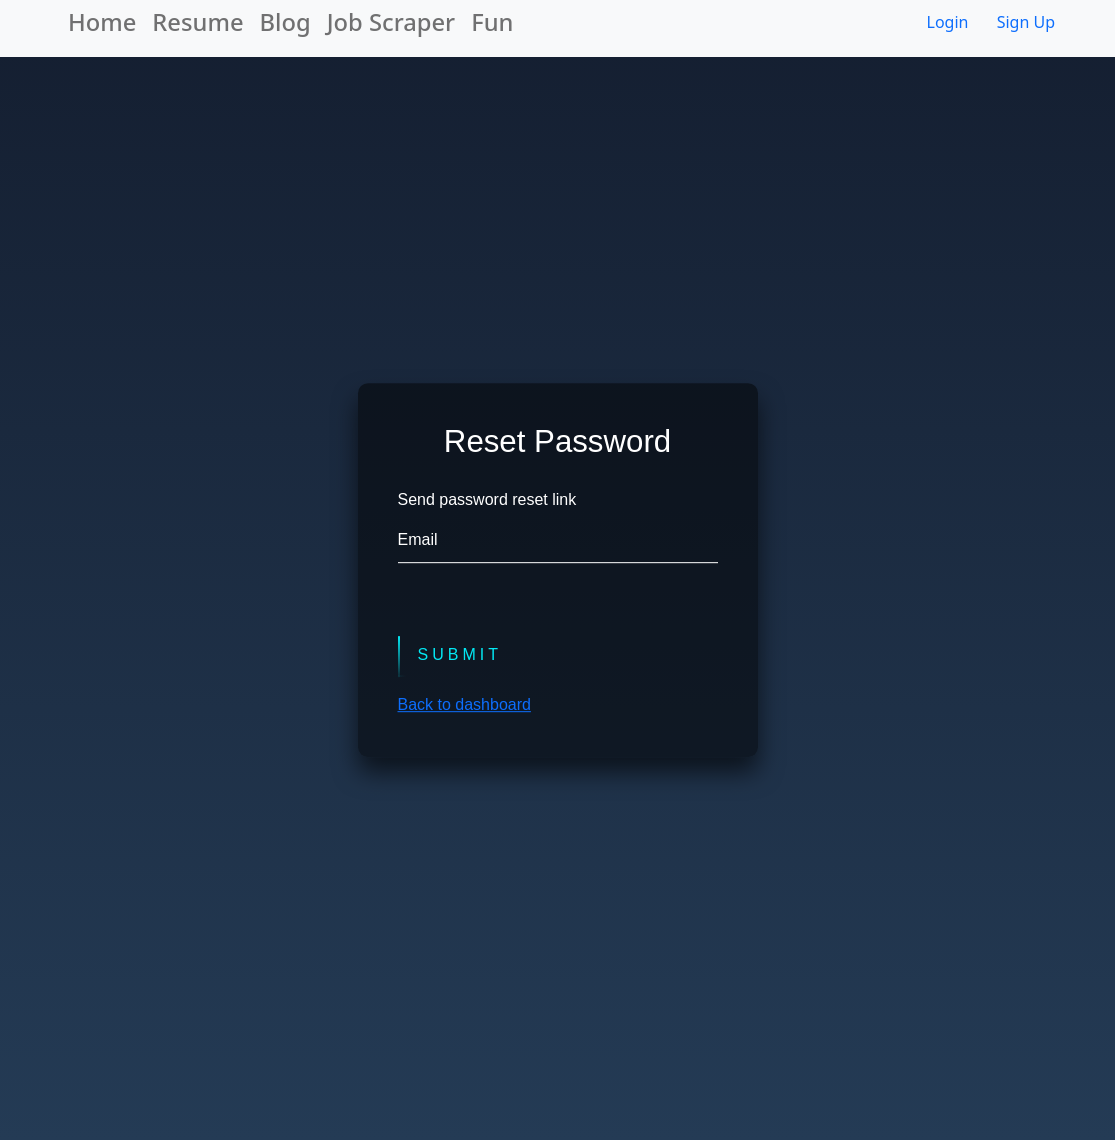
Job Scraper (391, 22)
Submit (460, 655)
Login (948, 22)
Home (102, 22)
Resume (197, 22)
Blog (285, 22)
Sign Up (1026, 22)
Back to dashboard (464, 704)
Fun (492, 22)
